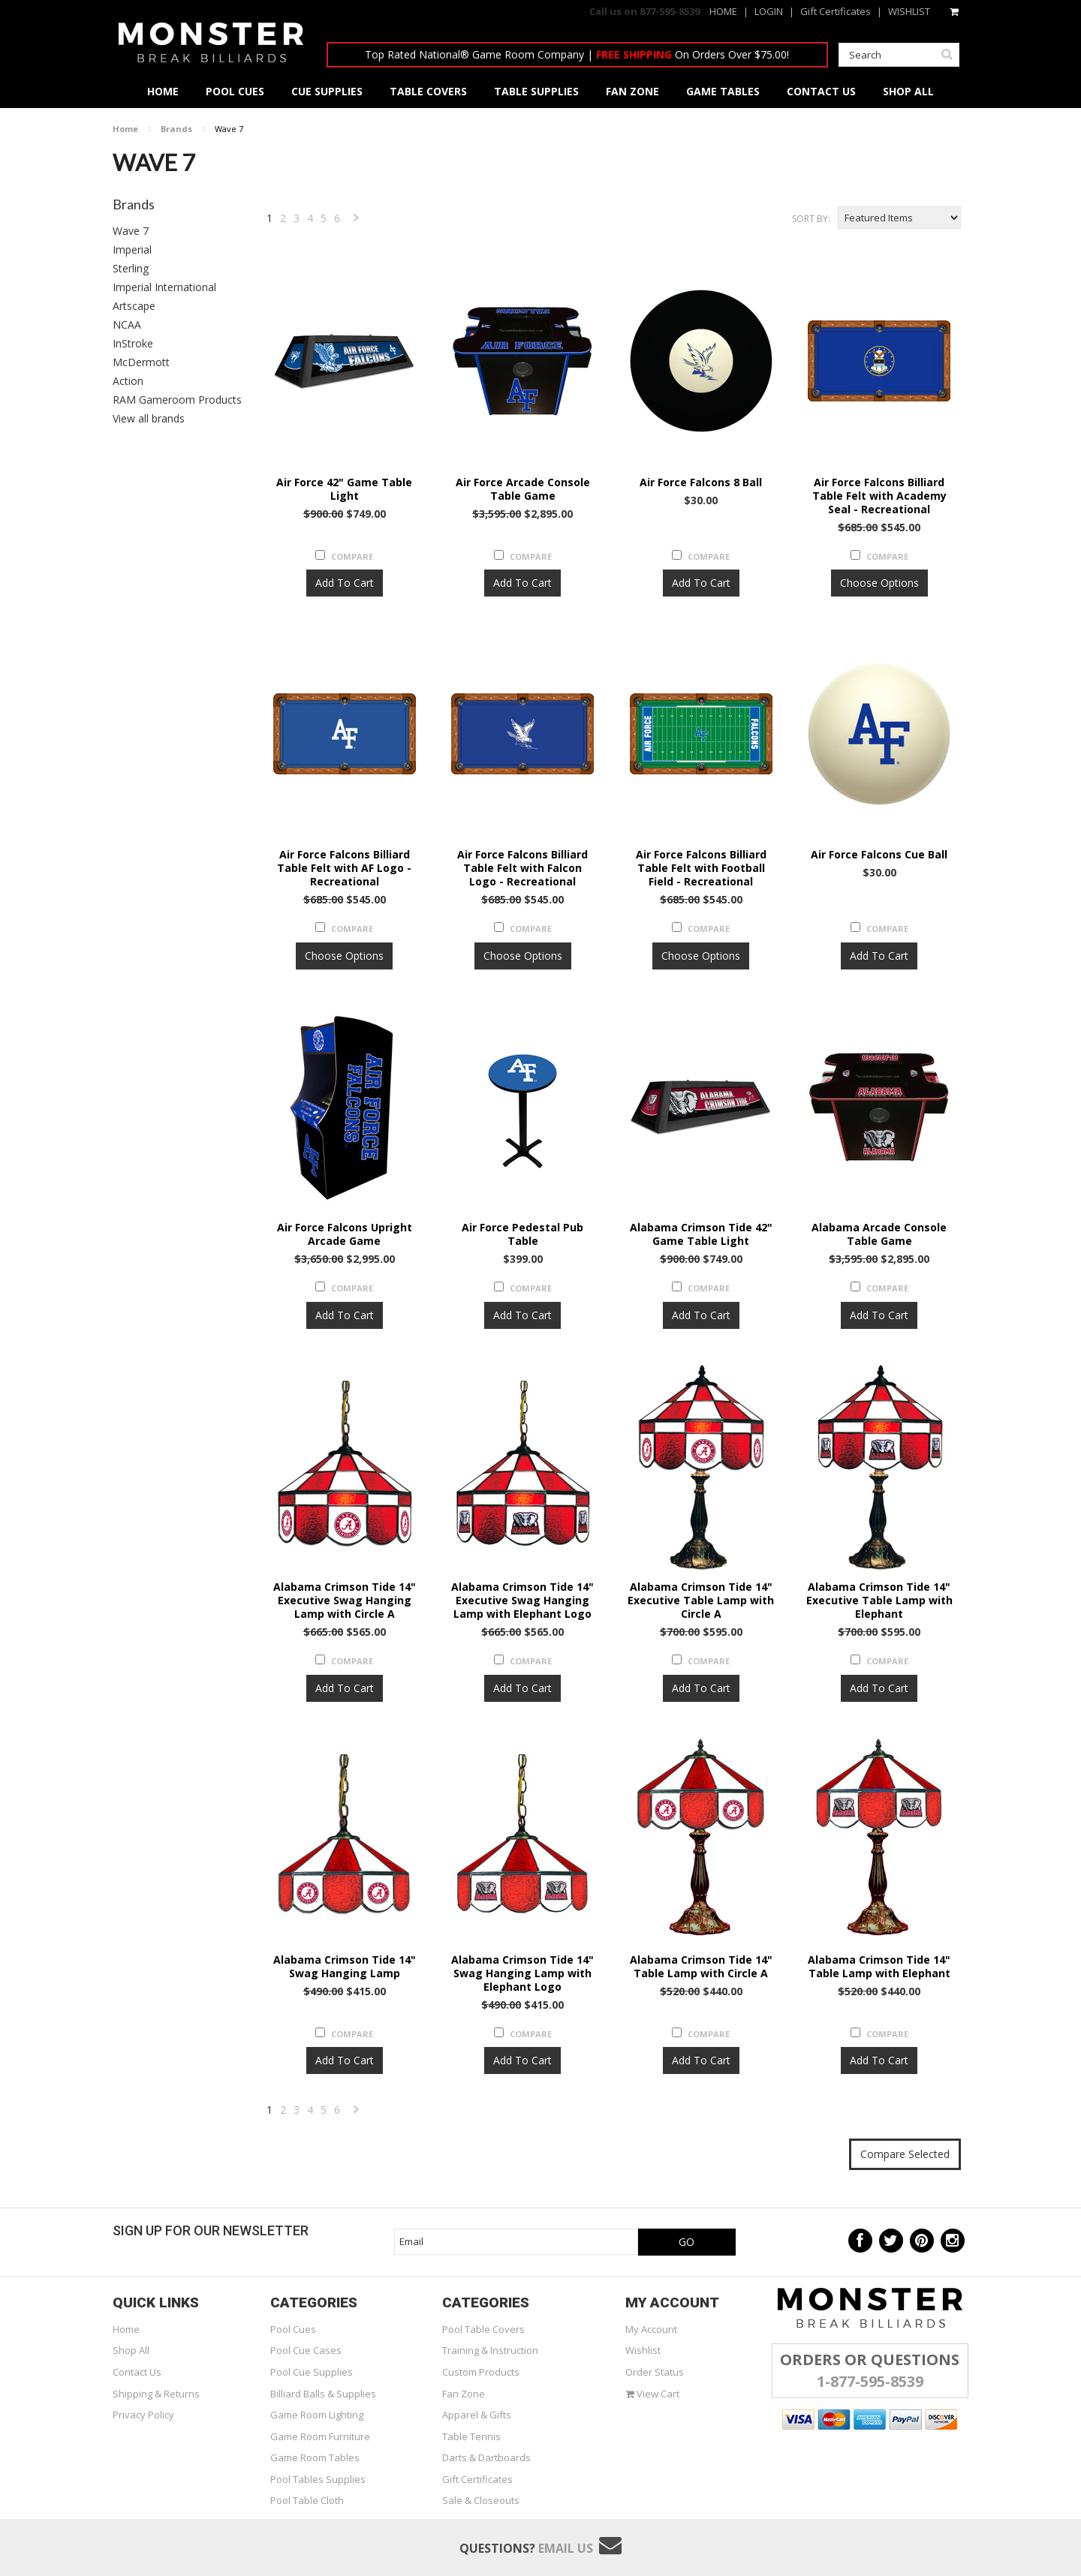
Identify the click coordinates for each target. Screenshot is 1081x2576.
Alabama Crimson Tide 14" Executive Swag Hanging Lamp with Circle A (344, 1600)
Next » (357, 221)
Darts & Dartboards (486, 2457)
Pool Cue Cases (306, 2350)
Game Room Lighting (316, 2414)
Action (128, 381)
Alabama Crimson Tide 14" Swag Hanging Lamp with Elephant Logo (522, 1973)
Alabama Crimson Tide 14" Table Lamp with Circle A (701, 1966)
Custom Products (480, 2372)
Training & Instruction (490, 2350)
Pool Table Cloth (307, 2500)
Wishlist (643, 2350)
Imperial (132, 249)
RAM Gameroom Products (177, 399)
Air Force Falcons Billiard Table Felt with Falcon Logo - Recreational (522, 868)
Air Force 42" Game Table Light (344, 489)
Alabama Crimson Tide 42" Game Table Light (701, 1234)
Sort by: (811, 218)
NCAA (127, 324)
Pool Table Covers (483, 2329)
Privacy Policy (143, 2414)
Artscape (134, 306)
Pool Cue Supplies (311, 2372)
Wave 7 (131, 231)
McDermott (141, 362)
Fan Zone (463, 2393)
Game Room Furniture (320, 2436)
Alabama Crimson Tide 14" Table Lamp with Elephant (879, 1966)
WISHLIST (909, 11)
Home (125, 128)
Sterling (131, 268)
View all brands (149, 418)
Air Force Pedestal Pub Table (522, 1234)
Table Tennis (471, 2436)
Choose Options (879, 583)
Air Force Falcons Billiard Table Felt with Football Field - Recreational (701, 868)
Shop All (131, 2350)
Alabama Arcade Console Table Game (879, 1234)
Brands (176, 128)
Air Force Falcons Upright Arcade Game (344, 1234)
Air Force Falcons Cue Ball (879, 854)
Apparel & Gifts (476, 2414)
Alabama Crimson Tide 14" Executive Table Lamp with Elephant (879, 1600)
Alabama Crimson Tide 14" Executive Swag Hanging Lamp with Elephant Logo (522, 1600)
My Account (651, 2329)
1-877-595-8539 (870, 2381)
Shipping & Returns (156, 2393)
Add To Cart (344, 583)
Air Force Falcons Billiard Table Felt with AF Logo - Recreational (344, 868)
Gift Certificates (835, 11)
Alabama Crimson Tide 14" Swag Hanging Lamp (344, 1966)
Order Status (654, 2372)
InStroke (133, 343)
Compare (352, 556)
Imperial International (164, 287)
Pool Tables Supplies (318, 2479)
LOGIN (768, 11)
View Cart (652, 2393)
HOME (723, 11)
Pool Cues (293, 2329)
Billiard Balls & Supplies (323, 2393)
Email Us (565, 2548)
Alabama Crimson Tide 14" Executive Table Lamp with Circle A (701, 1600)
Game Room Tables (315, 2457)
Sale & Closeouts (480, 2500)
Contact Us (137, 2372)
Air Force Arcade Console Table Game (523, 489)
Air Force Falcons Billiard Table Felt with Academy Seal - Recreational (879, 496)
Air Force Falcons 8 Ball (701, 482)
